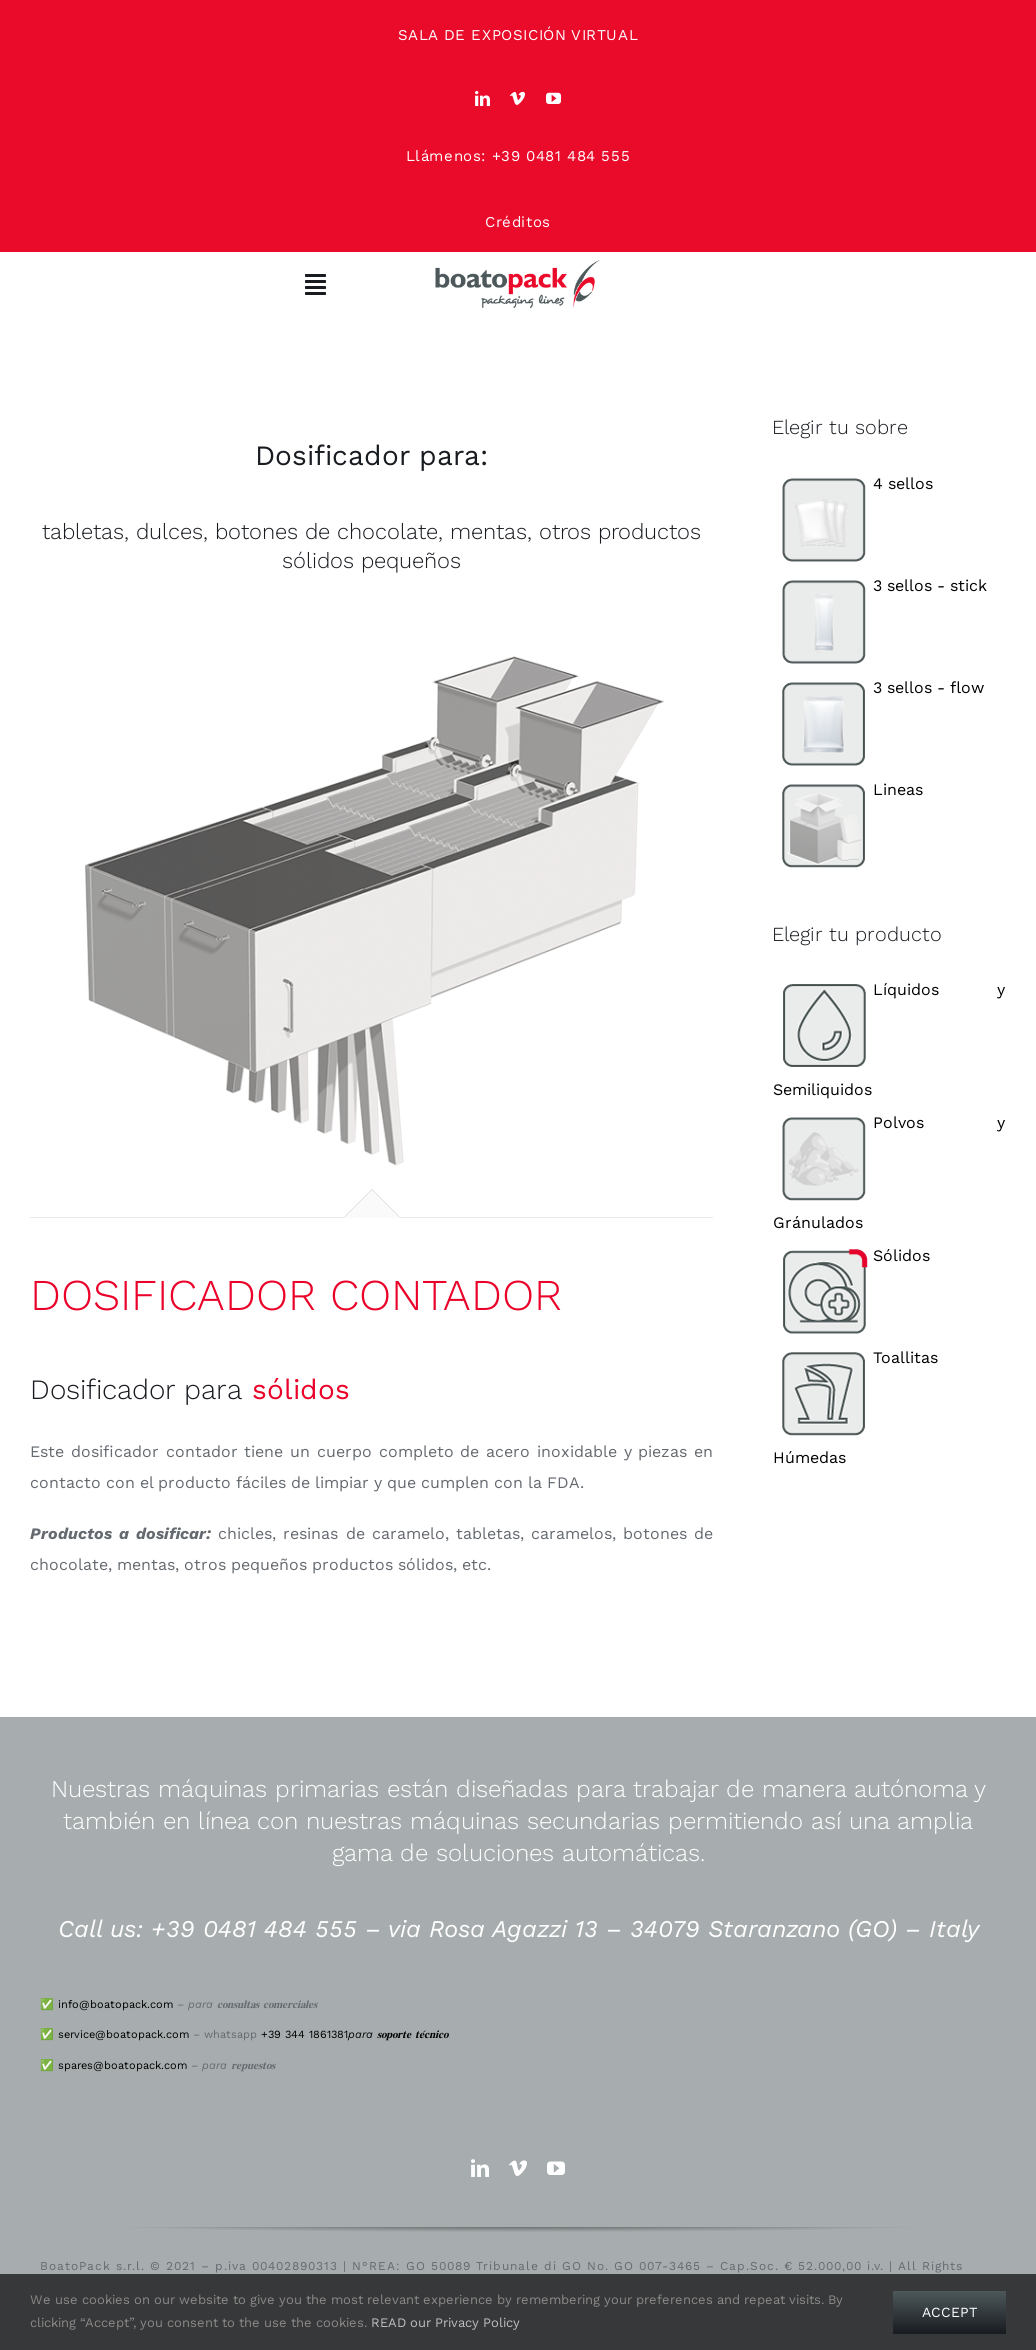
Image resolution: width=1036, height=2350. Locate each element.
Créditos (518, 222)
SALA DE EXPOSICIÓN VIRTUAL (518, 35)
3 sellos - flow (878, 687)
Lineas (848, 789)
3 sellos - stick (880, 585)
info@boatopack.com (115, 2004)
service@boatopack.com (123, 2034)
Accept (949, 2312)
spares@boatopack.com (122, 2065)
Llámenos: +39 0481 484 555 (518, 156)
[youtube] (554, 98)
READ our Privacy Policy (445, 2322)
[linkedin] (483, 98)
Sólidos (851, 1255)
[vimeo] (518, 98)
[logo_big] (518, 266)
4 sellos (853, 483)
